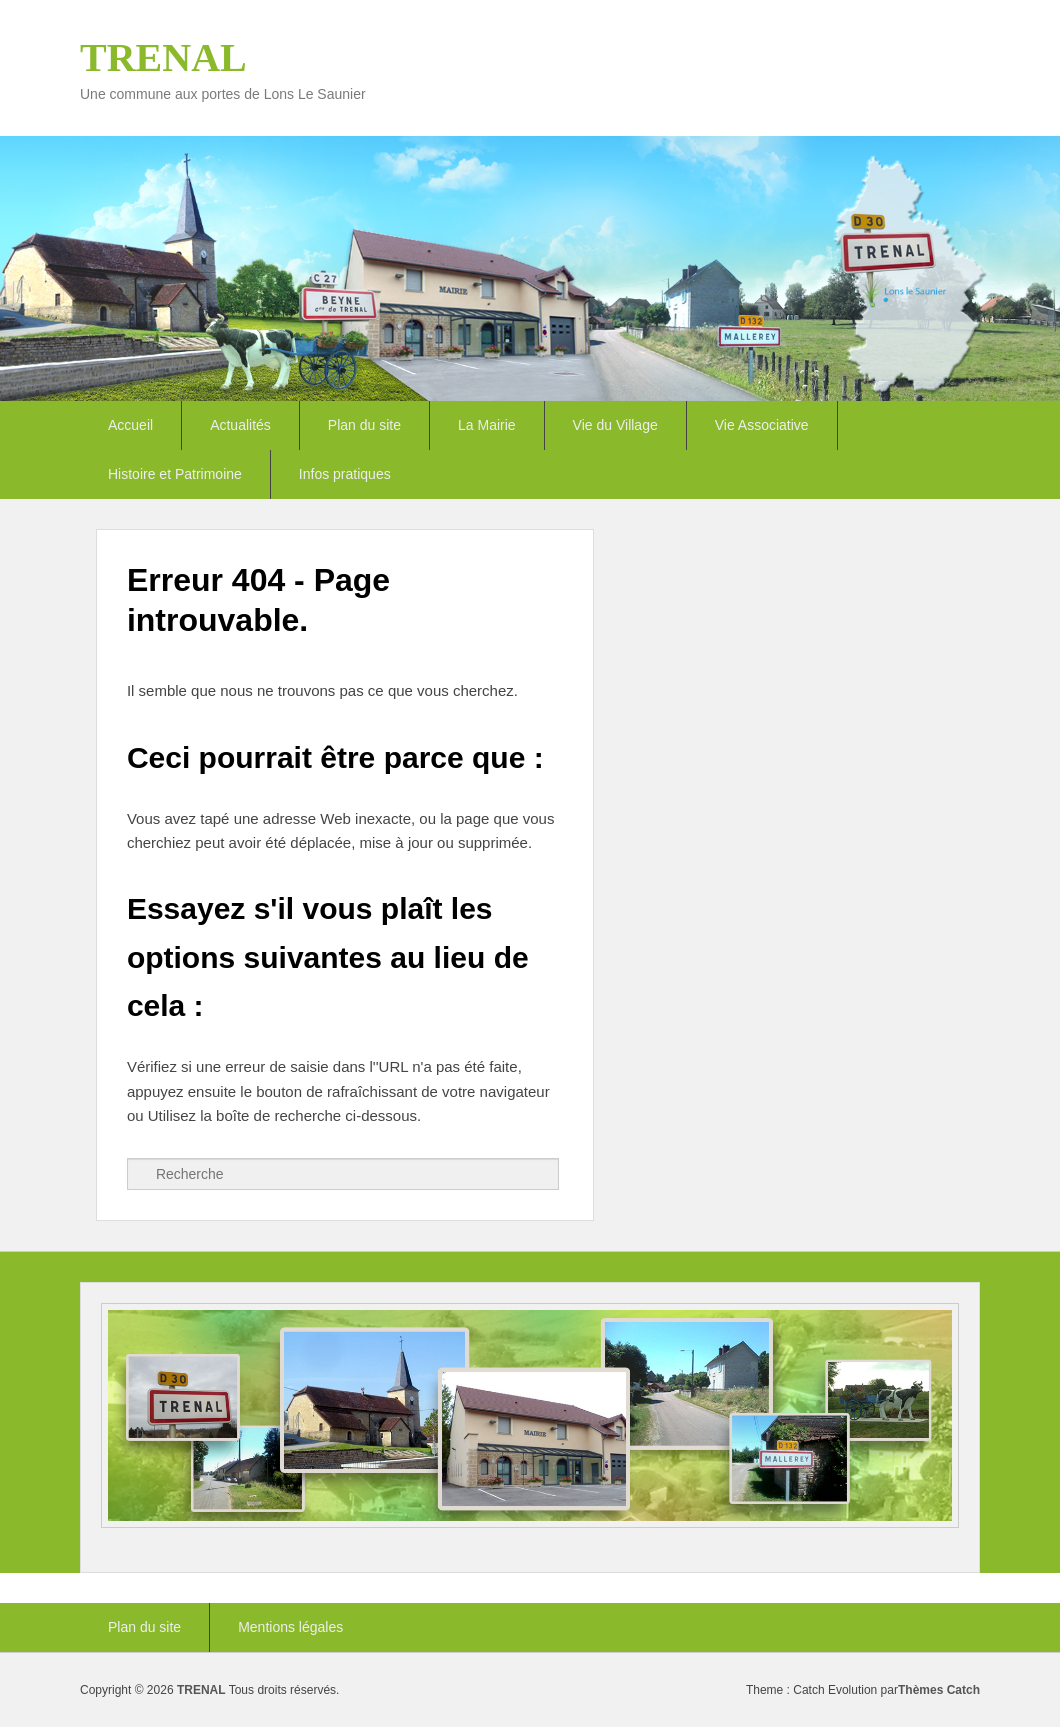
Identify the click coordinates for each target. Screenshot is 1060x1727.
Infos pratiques (345, 474)
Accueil (130, 425)
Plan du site (364, 425)
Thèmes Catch (939, 1690)
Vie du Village (615, 425)
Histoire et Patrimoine (175, 474)
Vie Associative (762, 425)
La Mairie (487, 425)
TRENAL (163, 57)
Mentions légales (290, 1627)
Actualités (240, 425)
